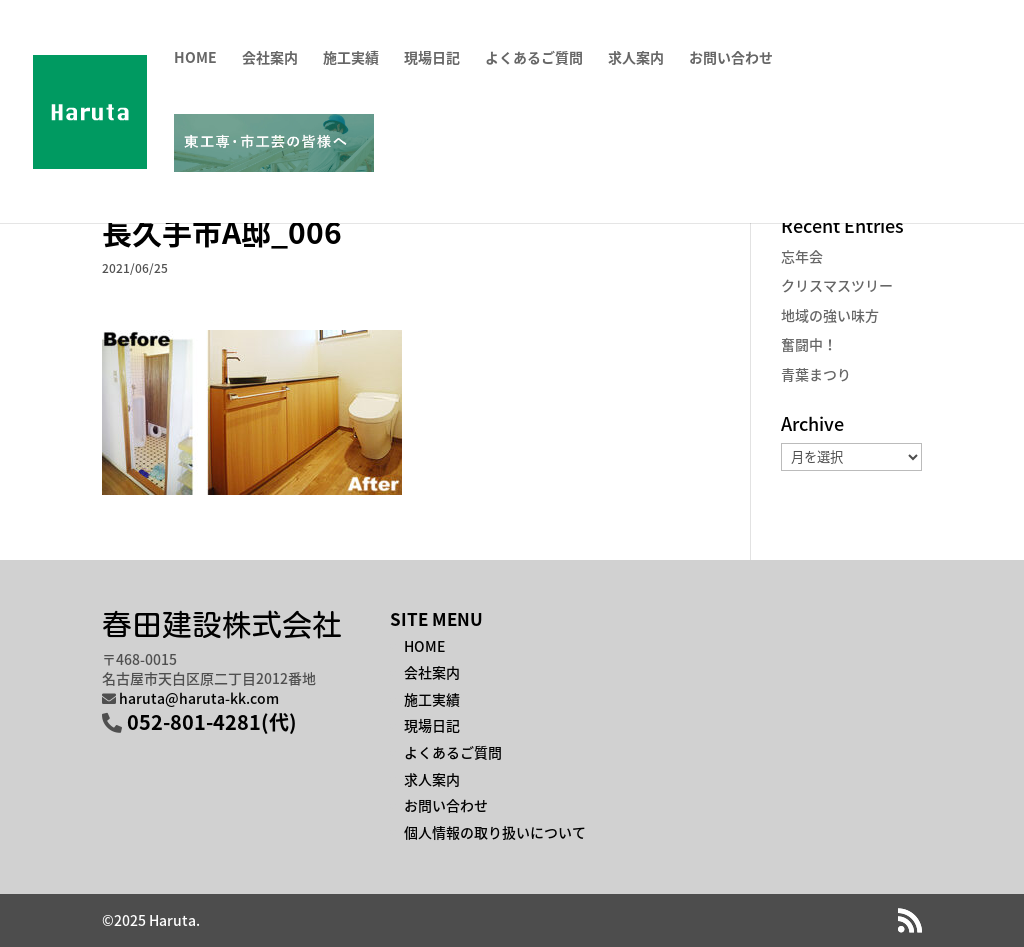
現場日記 (432, 58)
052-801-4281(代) (212, 721)
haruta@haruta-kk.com (199, 698)
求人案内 (636, 58)
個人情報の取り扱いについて (495, 832)
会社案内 (270, 58)
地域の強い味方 (830, 315)
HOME (195, 58)
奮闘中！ (809, 344)
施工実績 (351, 58)
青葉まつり (816, 374)
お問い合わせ (731, 58)
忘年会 (802, 256)
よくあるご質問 (534, 58)
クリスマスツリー (837, 285)
